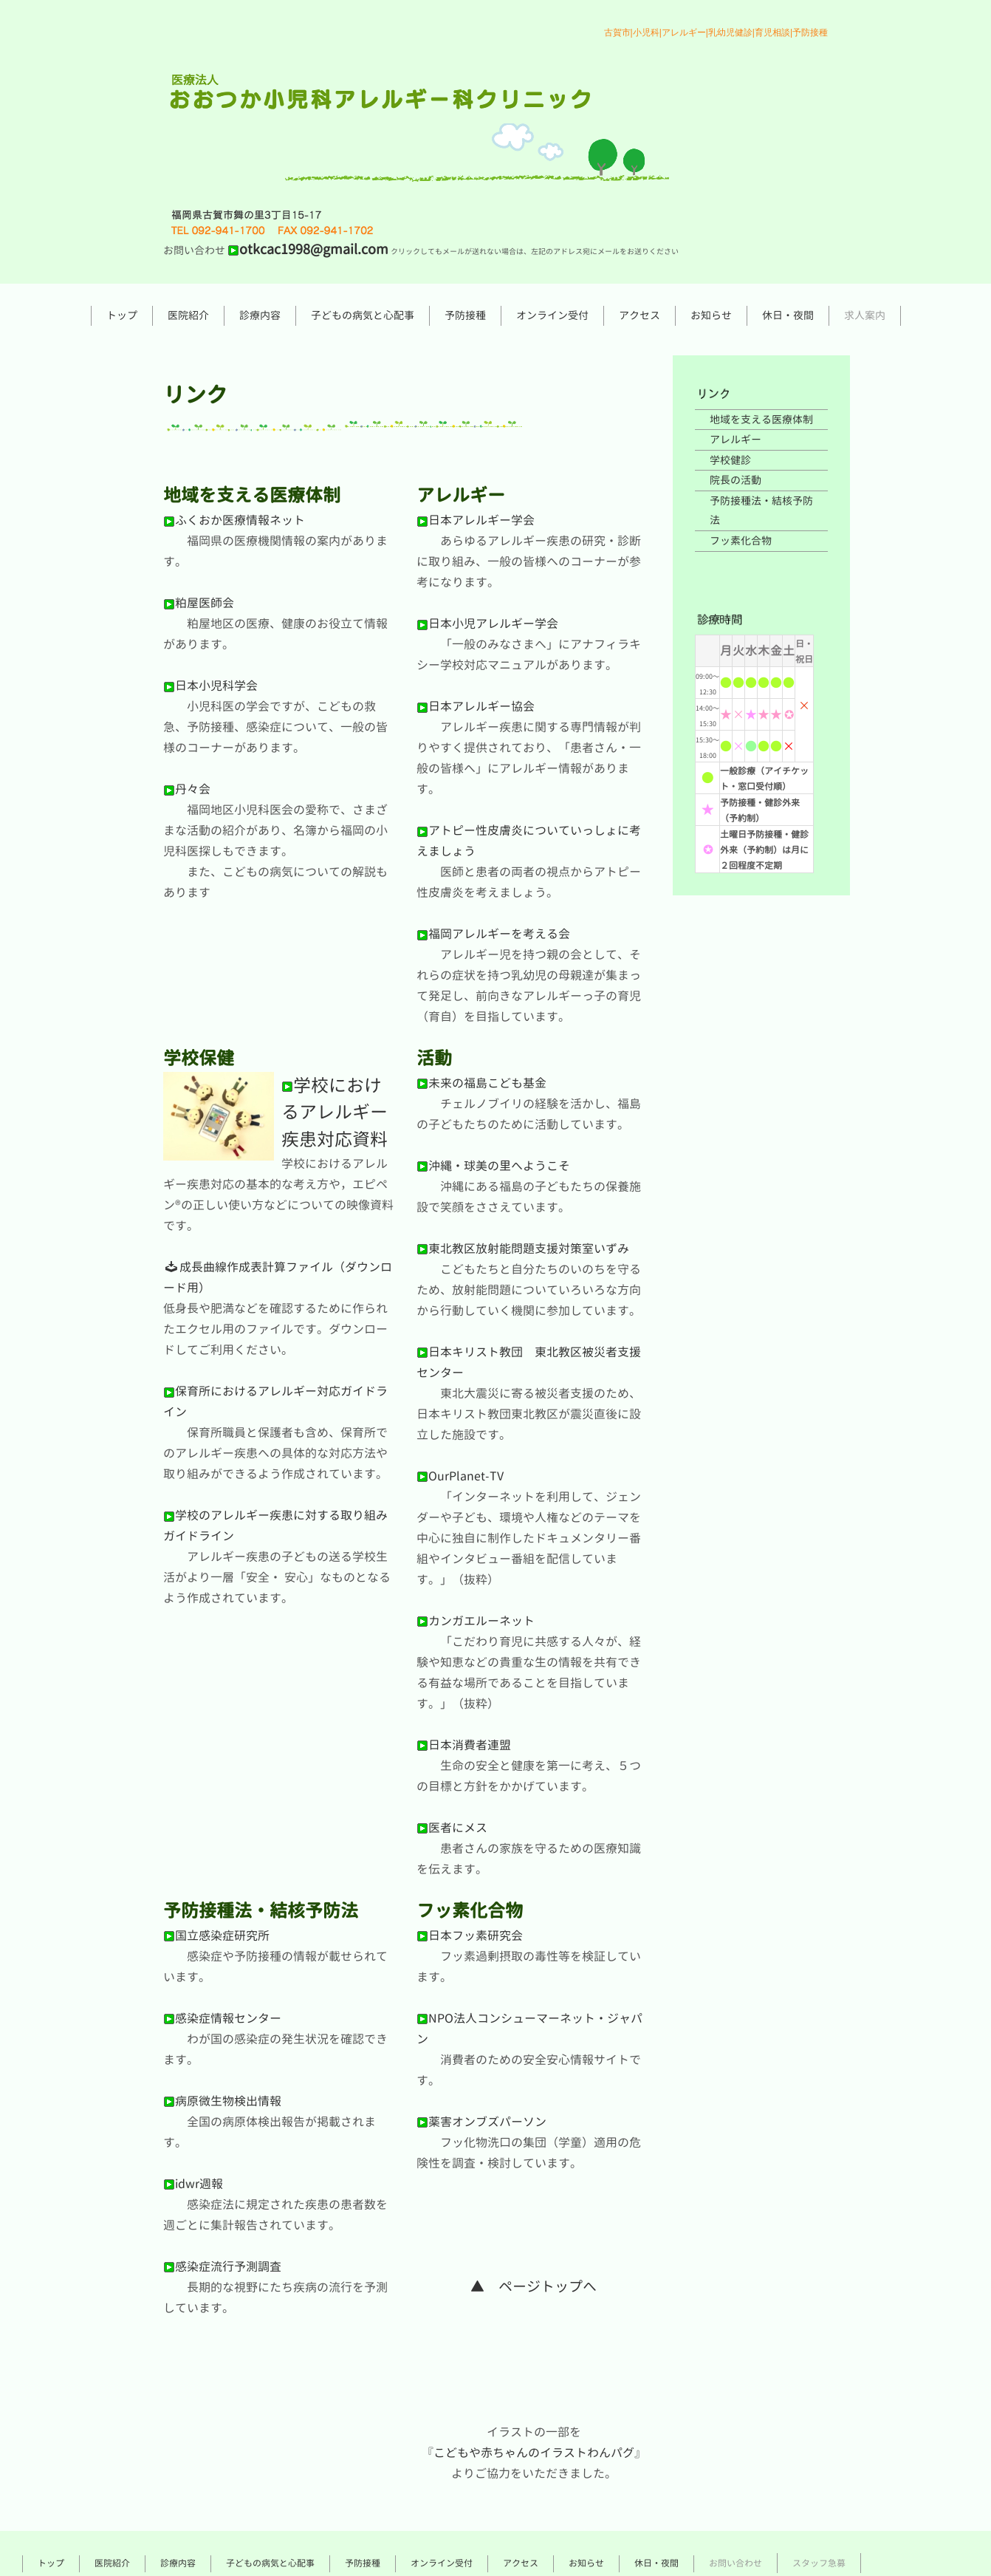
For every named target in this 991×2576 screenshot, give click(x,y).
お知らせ (711, 315)
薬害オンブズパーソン (481, 2122)
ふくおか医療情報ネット (234, 520)
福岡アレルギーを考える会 (493, 934)
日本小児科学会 (210, 685)
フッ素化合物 (741, 540)
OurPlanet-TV (460, 1476)
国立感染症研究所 (216, 1935)
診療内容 (260, 315)
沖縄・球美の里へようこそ (493, 1166)
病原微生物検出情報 (222, 2101)
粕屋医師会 (198, 603)
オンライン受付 (552, 315)
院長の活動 (735, 480)
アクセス (639, 315)
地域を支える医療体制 (761, 419)
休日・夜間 (788, 315)
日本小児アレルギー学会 (487, 623)
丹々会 (186, 789)
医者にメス (451, 1828)
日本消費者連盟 (463, 1745)
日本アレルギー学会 (475, 520)
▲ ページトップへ (533, 2286)
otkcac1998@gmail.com (307, 249)
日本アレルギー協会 (475, 706)
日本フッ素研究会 (469, 1935)
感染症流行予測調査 (222, 2266)
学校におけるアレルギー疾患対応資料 (334, 1112)
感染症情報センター (222, 2018)
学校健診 (730, 460)
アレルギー (735, 439)
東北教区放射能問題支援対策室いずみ (522, 1248)
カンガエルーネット (475, 1621)
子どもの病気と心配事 (362, 315)
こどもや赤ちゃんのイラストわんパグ (533, 2453)
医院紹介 (188, 315)
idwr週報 (193, 2184)
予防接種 (465, 315)
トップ (121, 315)
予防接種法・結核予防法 (761, 510)
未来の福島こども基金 (481, 1083)
